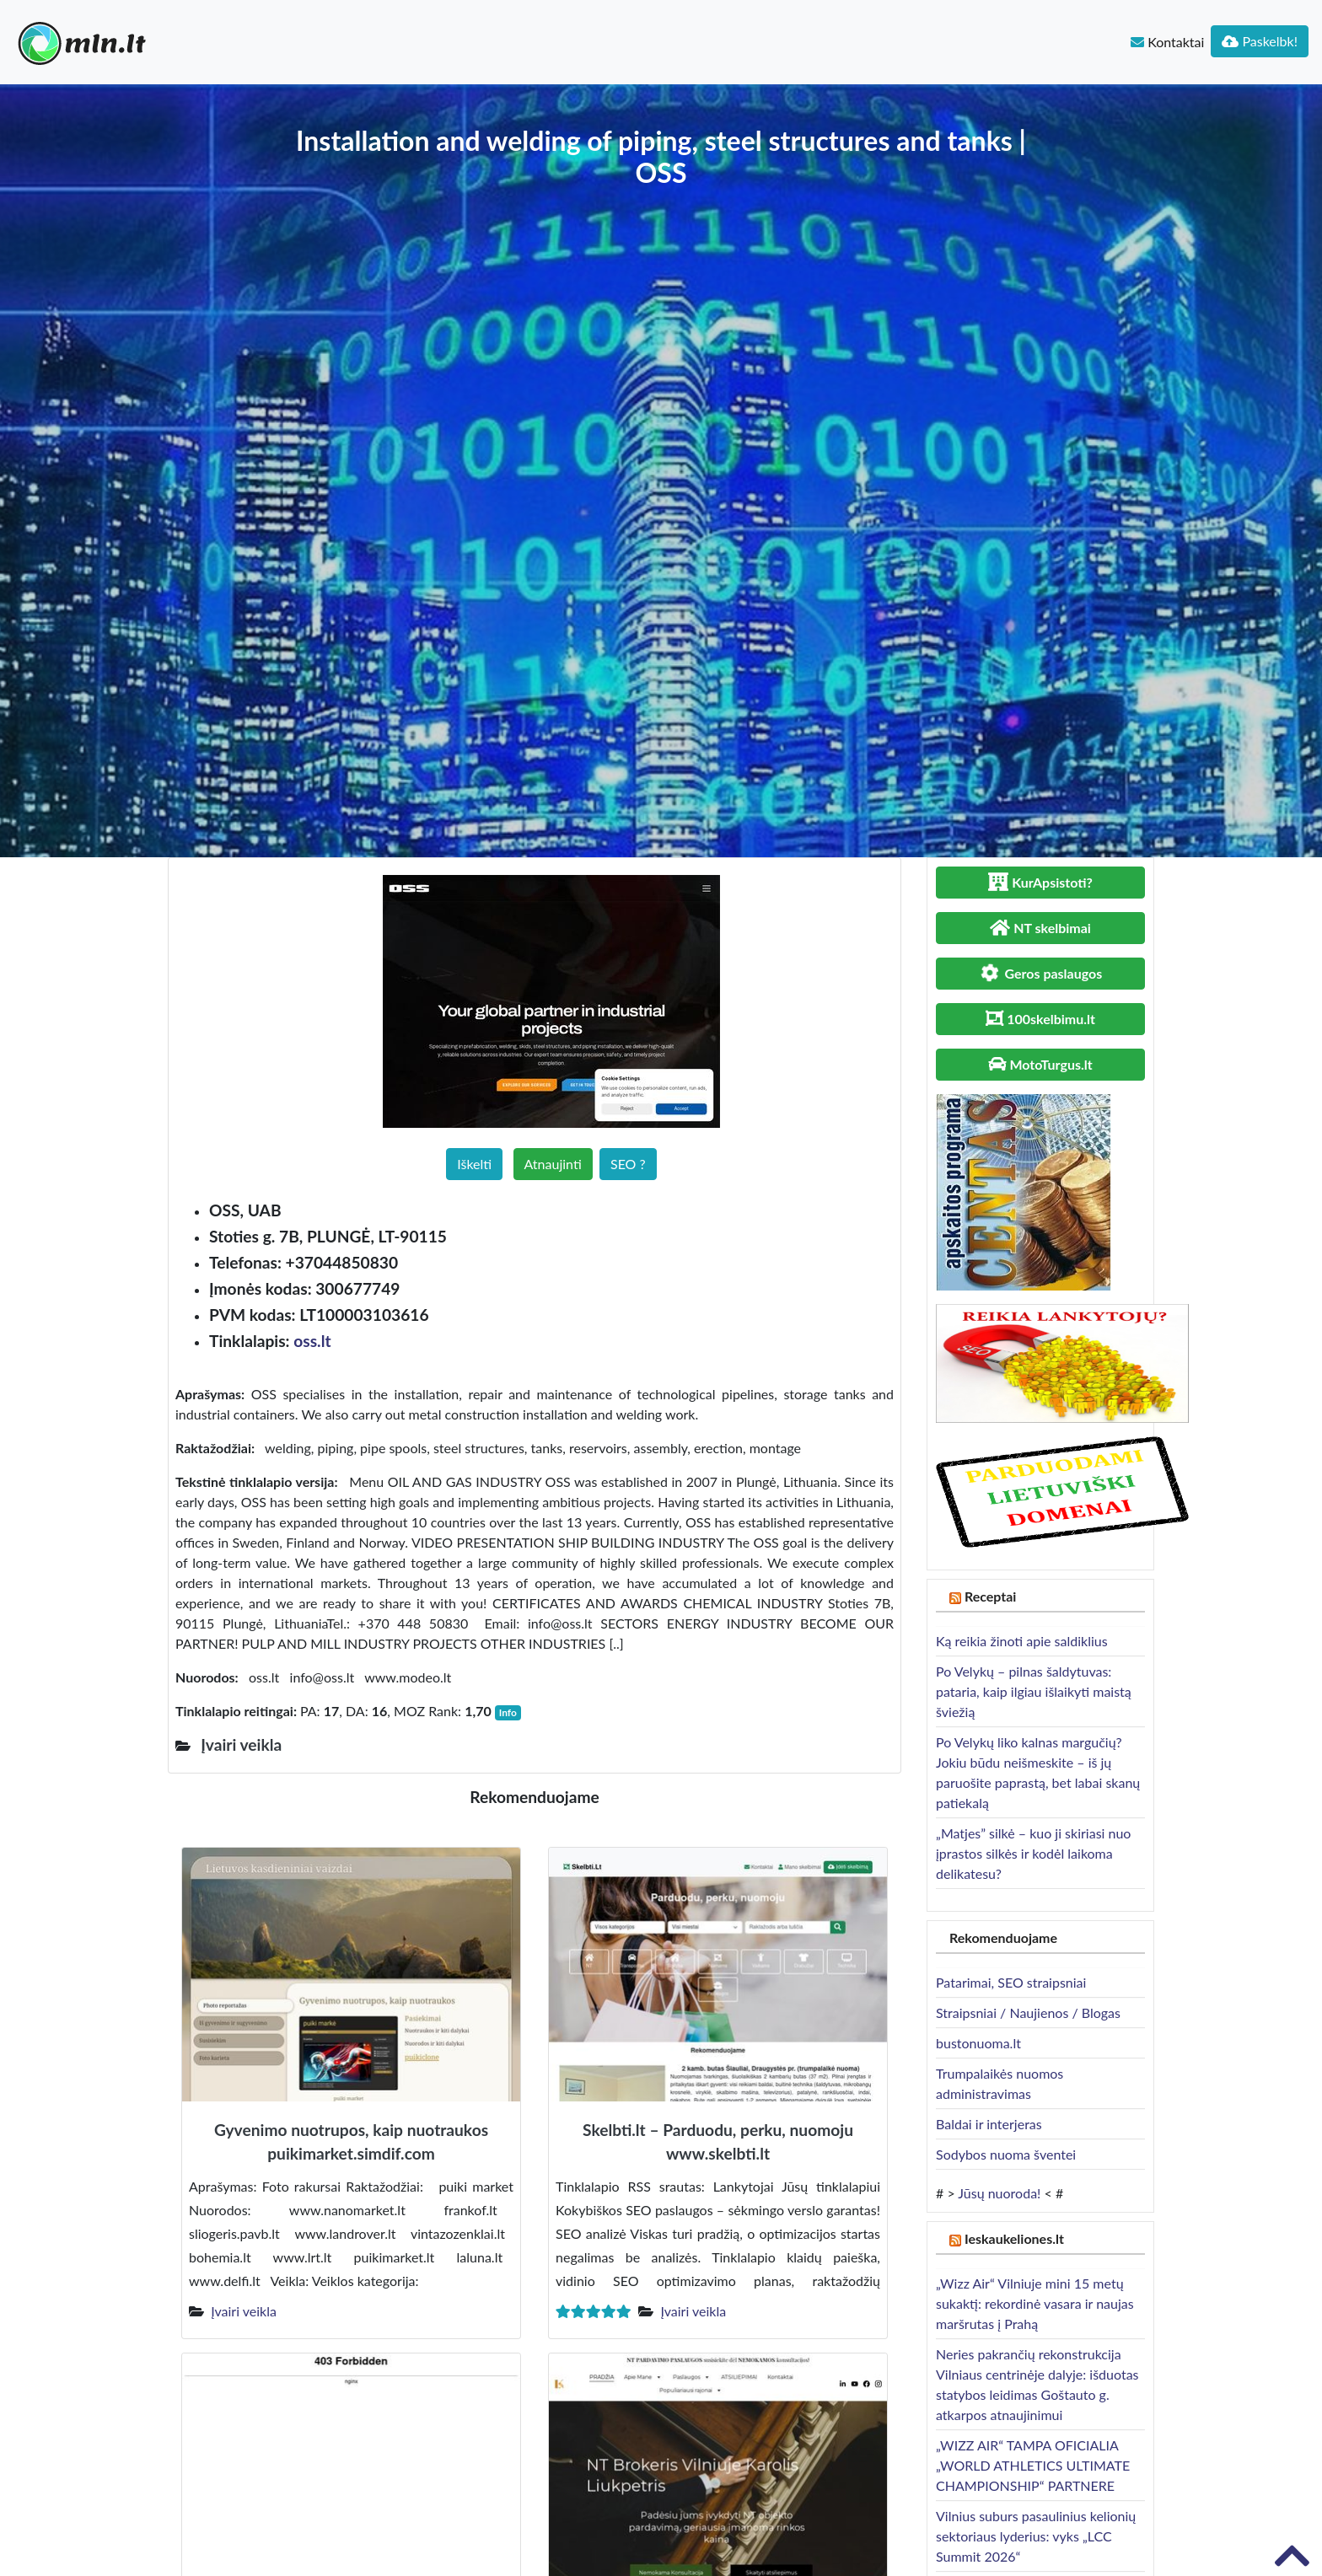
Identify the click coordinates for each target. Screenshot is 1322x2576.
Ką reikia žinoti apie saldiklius (1022, 1641)
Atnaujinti (553, 1164)
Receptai (991, 1596)
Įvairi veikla (244, 2311)
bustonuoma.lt (978, 2043)
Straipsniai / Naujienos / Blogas (1028, 2012)
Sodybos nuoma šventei (1006, 2154)
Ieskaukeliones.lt (1014, 2238)
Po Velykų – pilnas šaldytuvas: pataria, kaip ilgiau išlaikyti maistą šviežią (1033, 1691)
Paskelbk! (1260, 41)
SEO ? (628, 1164)
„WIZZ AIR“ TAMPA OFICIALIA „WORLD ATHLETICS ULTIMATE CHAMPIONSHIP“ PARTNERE (1033, 2465)
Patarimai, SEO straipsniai (1011, 1982)
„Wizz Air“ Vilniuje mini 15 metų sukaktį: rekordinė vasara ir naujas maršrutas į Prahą (1035, 2303)
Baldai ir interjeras (989, 2124)
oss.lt (311, 1340)
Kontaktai (1167, 42)
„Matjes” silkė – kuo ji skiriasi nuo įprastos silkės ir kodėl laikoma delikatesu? (1033, 1853)
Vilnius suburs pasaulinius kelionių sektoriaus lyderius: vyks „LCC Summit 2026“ (1036, 2536)
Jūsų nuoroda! (999, 2193)
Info (508, 1712)
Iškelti (474, 1164)
